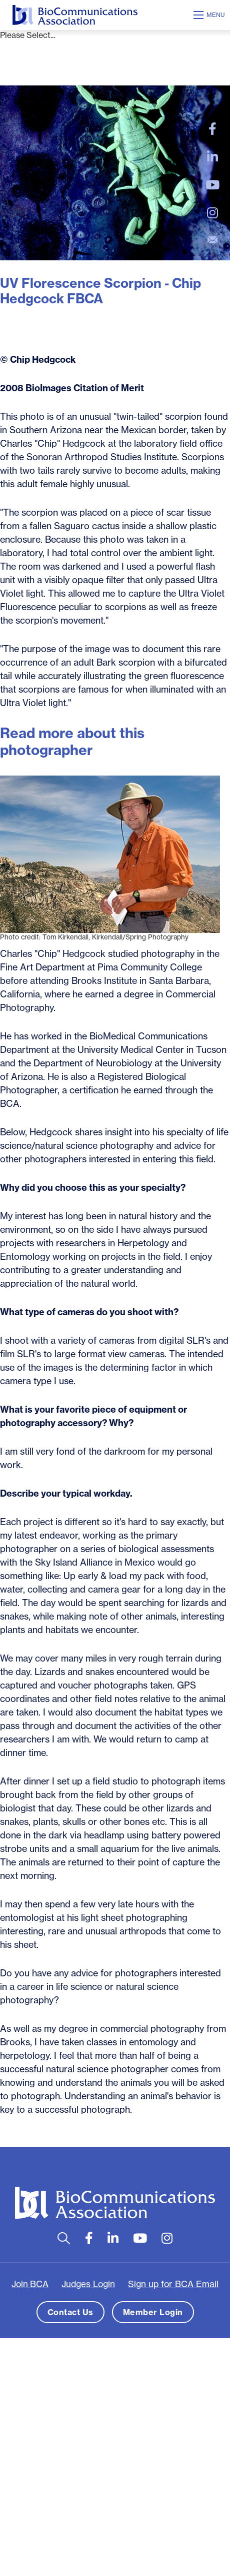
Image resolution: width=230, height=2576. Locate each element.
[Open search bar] (64, 2238)
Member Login (153, 2312)
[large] (212, 128)
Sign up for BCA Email (173, 2284)
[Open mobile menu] (211, 15)
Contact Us (71, 2312)
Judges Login (88, 2284)
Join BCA (30, 2284)
